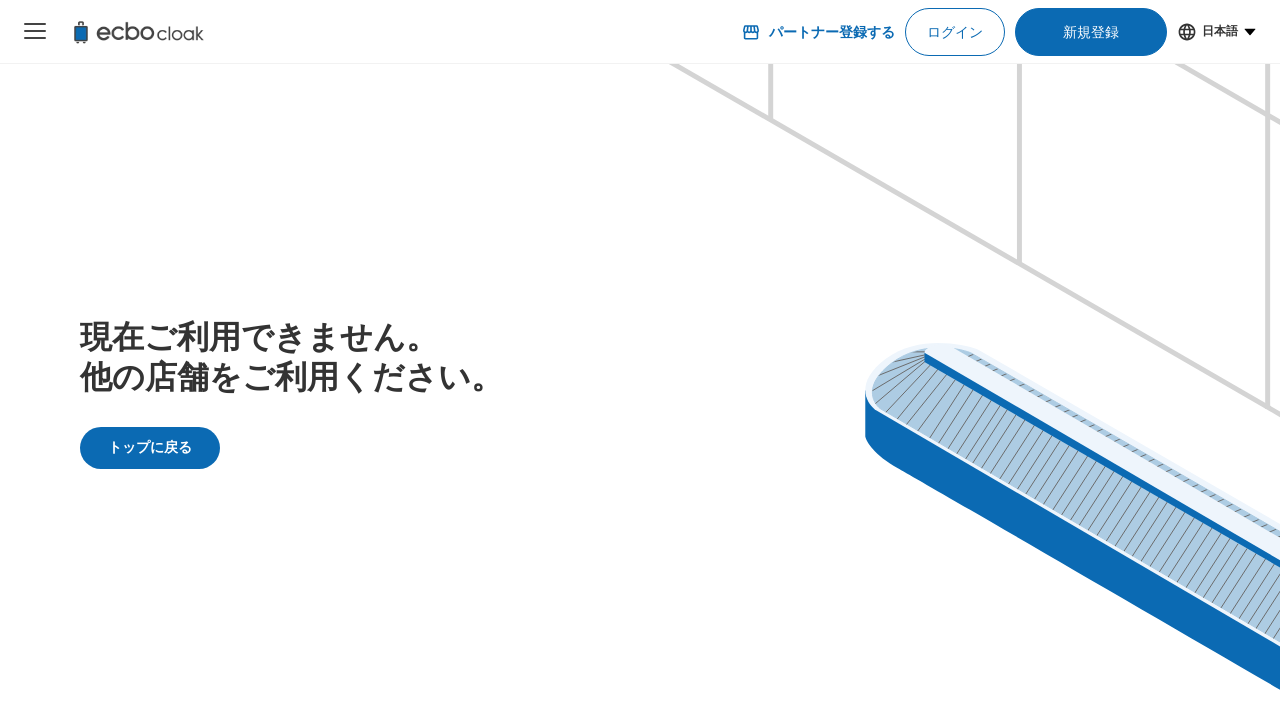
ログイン (955, 32)
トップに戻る (150, 447)
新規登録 (1091, 32)
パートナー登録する (818, 32)
